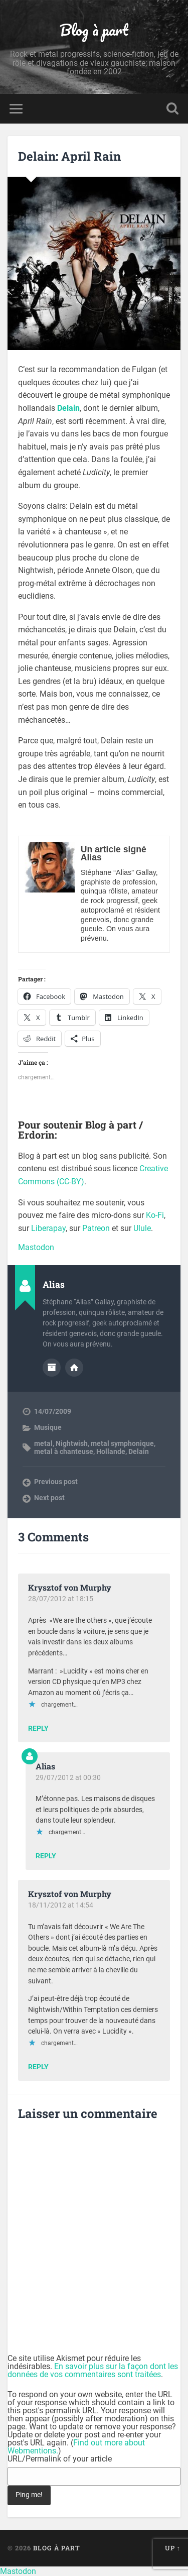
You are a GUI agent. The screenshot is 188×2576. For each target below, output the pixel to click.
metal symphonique (122, 1443)
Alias (45, 1766)
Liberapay (48, 1228)
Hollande (110, 1451)
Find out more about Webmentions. (76, 2446)
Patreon (96, 1228)
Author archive (52, 1368)
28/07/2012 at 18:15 (60, 1599)
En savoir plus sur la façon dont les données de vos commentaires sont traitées (93, 2370)
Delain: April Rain (69, 156)
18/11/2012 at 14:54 (60, 1905)
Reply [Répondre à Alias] (46, 1856)
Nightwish (72, 1443)
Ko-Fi (155, 1215)
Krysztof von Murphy (69, 1587)
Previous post (56, 1482)
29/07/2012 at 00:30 (68, 1777)
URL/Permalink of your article (60, 2459)
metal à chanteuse (63, 1451)
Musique (48, 1427)
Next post (49, 1498)
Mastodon (36, 1247)
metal (43, 1443)
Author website (74, 1368)
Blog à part (94, 30)
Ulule (142, 1228)
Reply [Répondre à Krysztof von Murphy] (38, 1728)
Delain (138, 1451)
